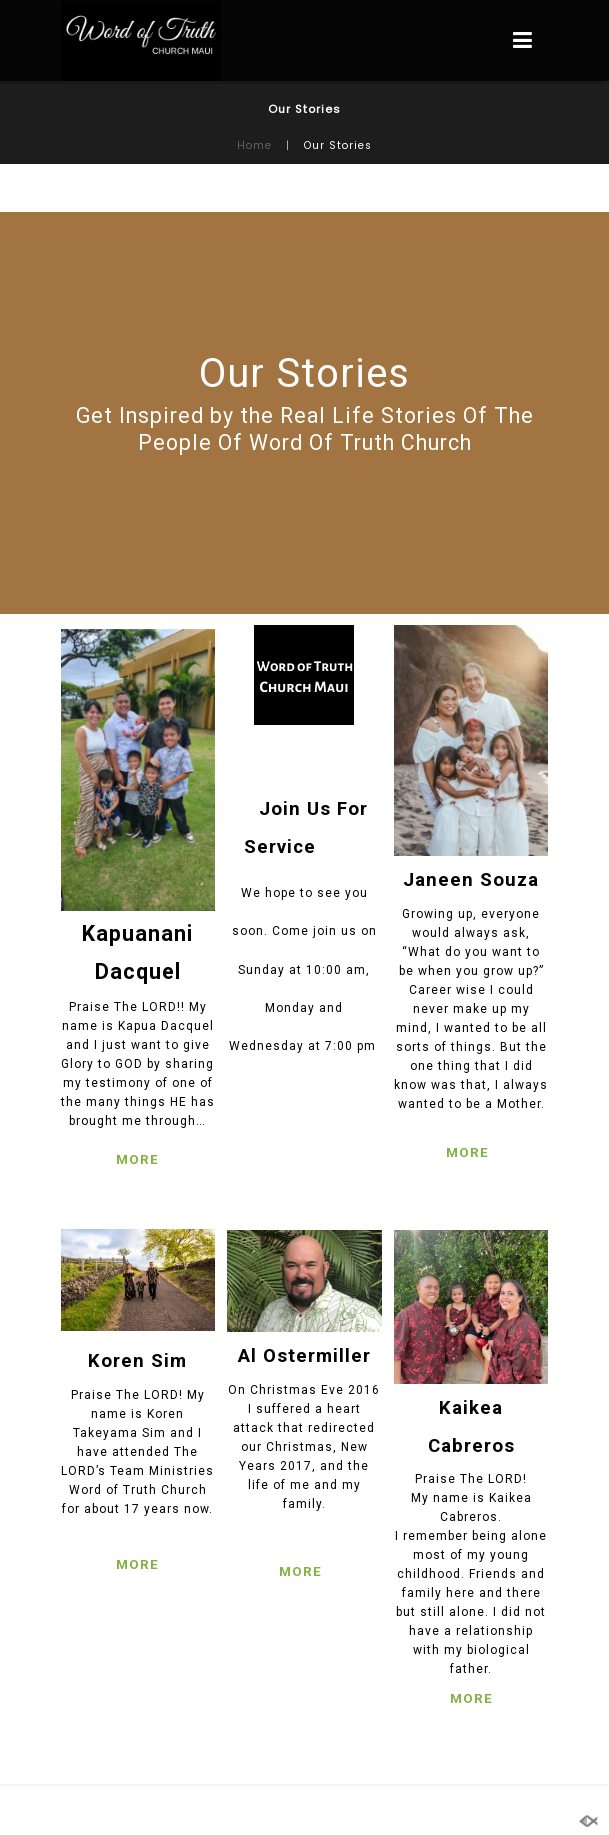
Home (254, 145)
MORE (137, 1159)
